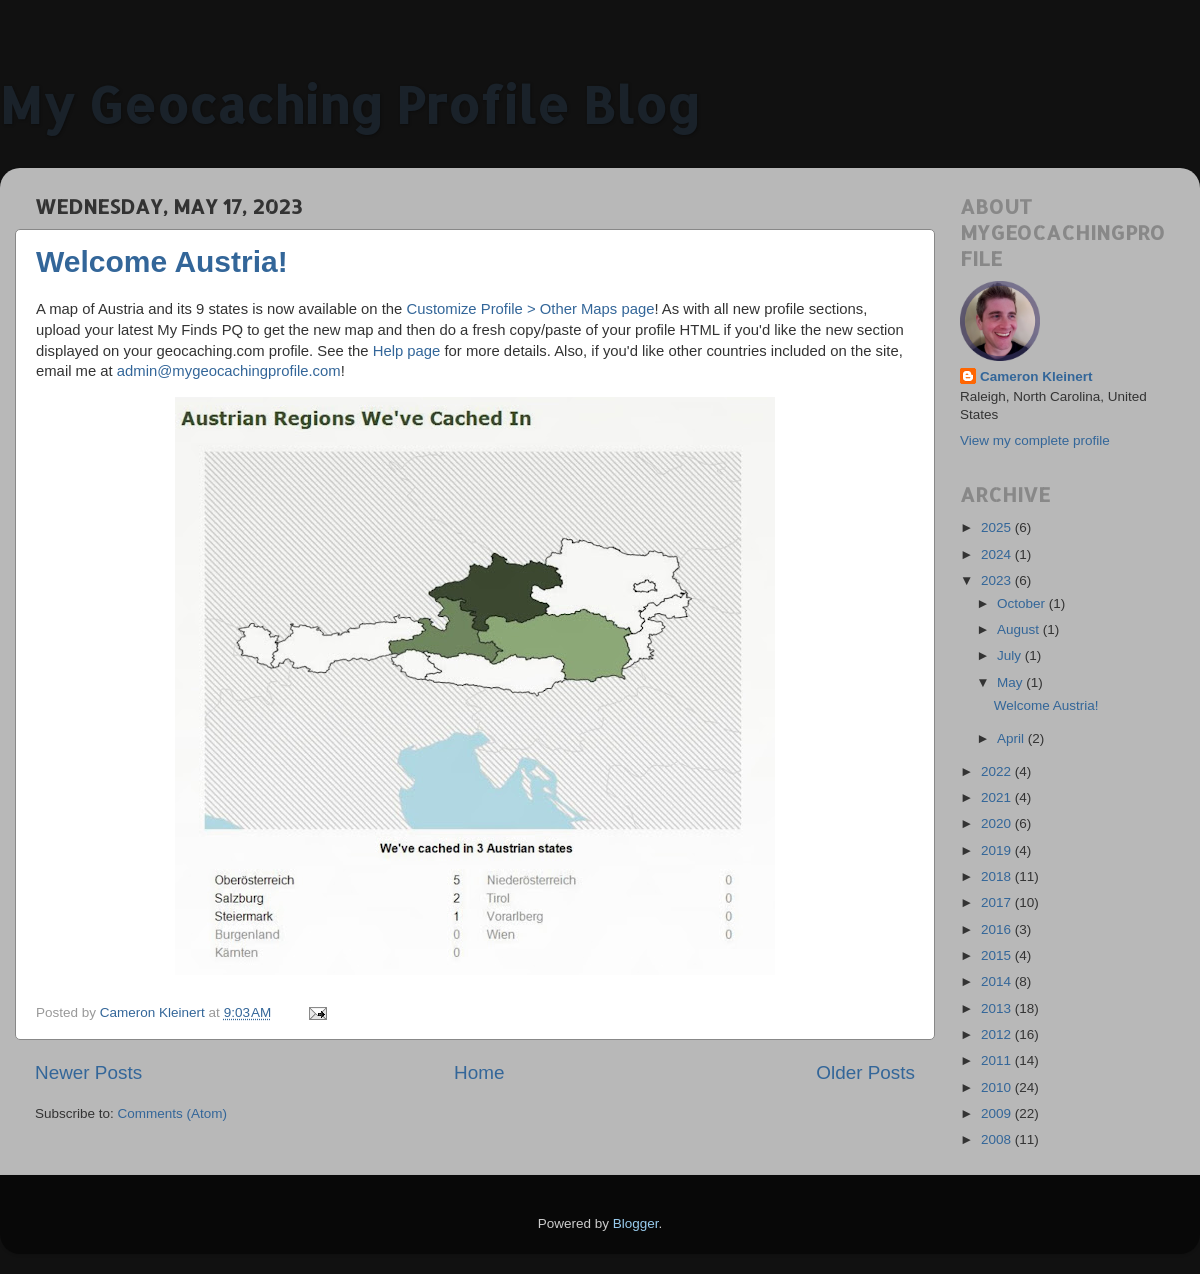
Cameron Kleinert (1036, 376)
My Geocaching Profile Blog (350, 104)
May (1011, 682)
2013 (998, 1008)
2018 (998, 876)
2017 (998, 902)
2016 (998, 929)
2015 (998, 955)
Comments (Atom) (173, 1113)
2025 (998, 527)
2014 (998, 981)
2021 (998, 797)
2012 (998, 1034)
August (1020, 629)
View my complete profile (1035, 440)
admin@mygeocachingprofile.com (229, 371)
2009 (998, 1113)
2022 (998, 771)
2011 (998, 1060)
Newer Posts (88, 1072)
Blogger (636, 1223)
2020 (998, 823)
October (1023, 603)
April (1012, 738)
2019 (998, 850)
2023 (998, 580)
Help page (407, 351)
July (1011, 655)
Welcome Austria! (162, 261)
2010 (998, 1087)
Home (479, 1072)
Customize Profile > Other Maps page (530, 309)
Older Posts (865, 1072)
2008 (998, 1139)
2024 (998, 554)
